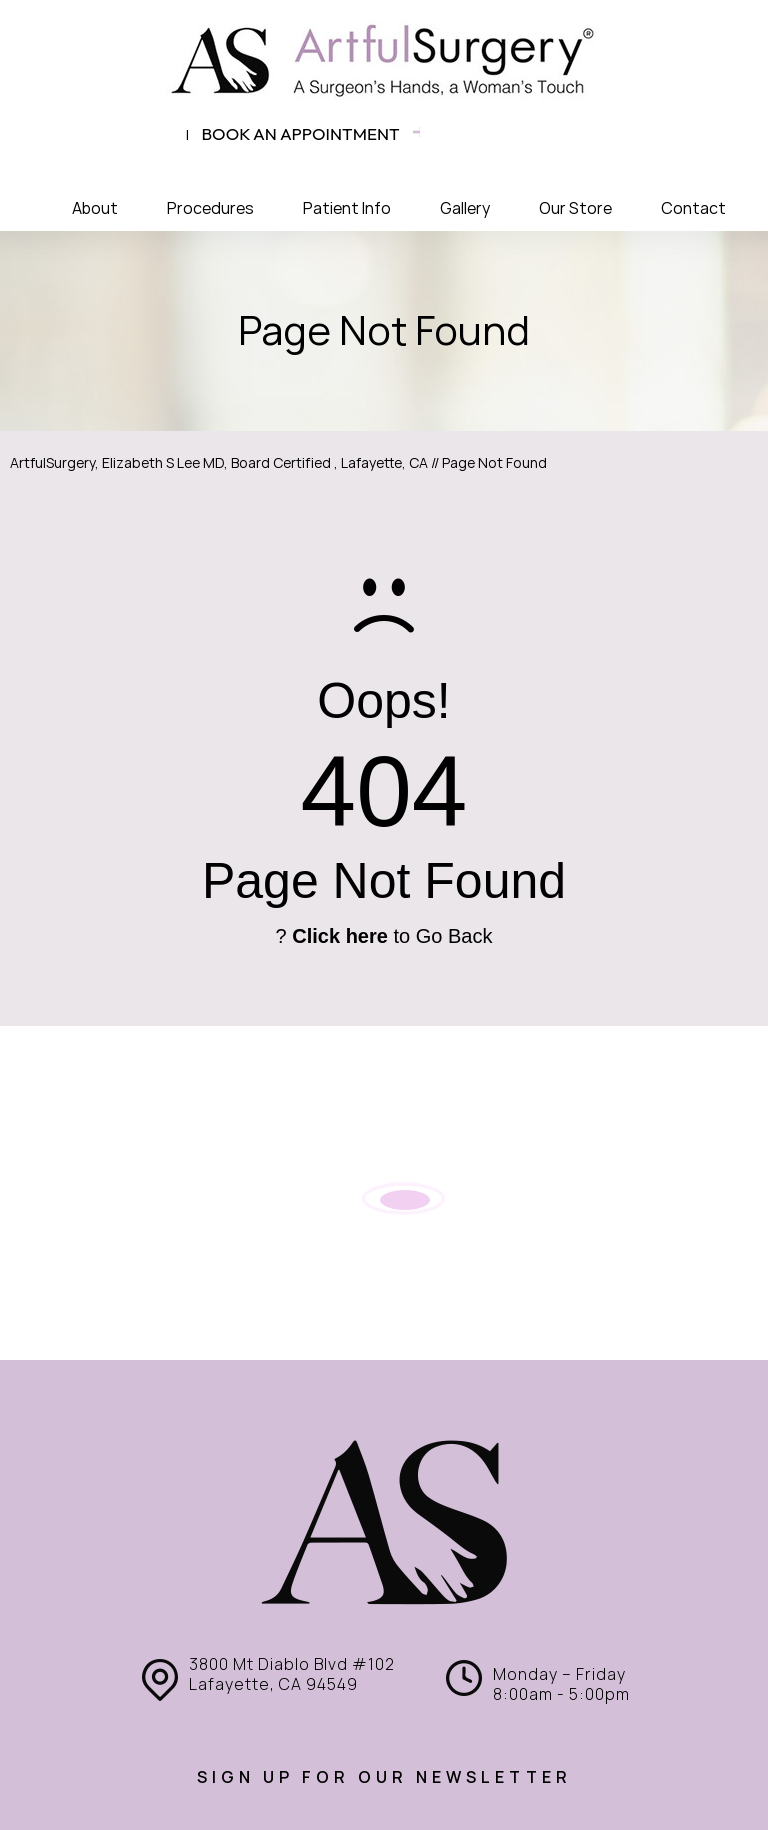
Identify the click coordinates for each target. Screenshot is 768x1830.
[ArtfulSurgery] (384, 60)
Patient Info (347, 208)
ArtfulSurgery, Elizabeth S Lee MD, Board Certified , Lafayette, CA (219, 463)
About (95, 208)
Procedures (210, 208)
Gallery (465, 208)
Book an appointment (301, 133)
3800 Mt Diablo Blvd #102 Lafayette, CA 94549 (292, 1674)
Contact (693, 208)
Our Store (575, 208)
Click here (340, 936)
